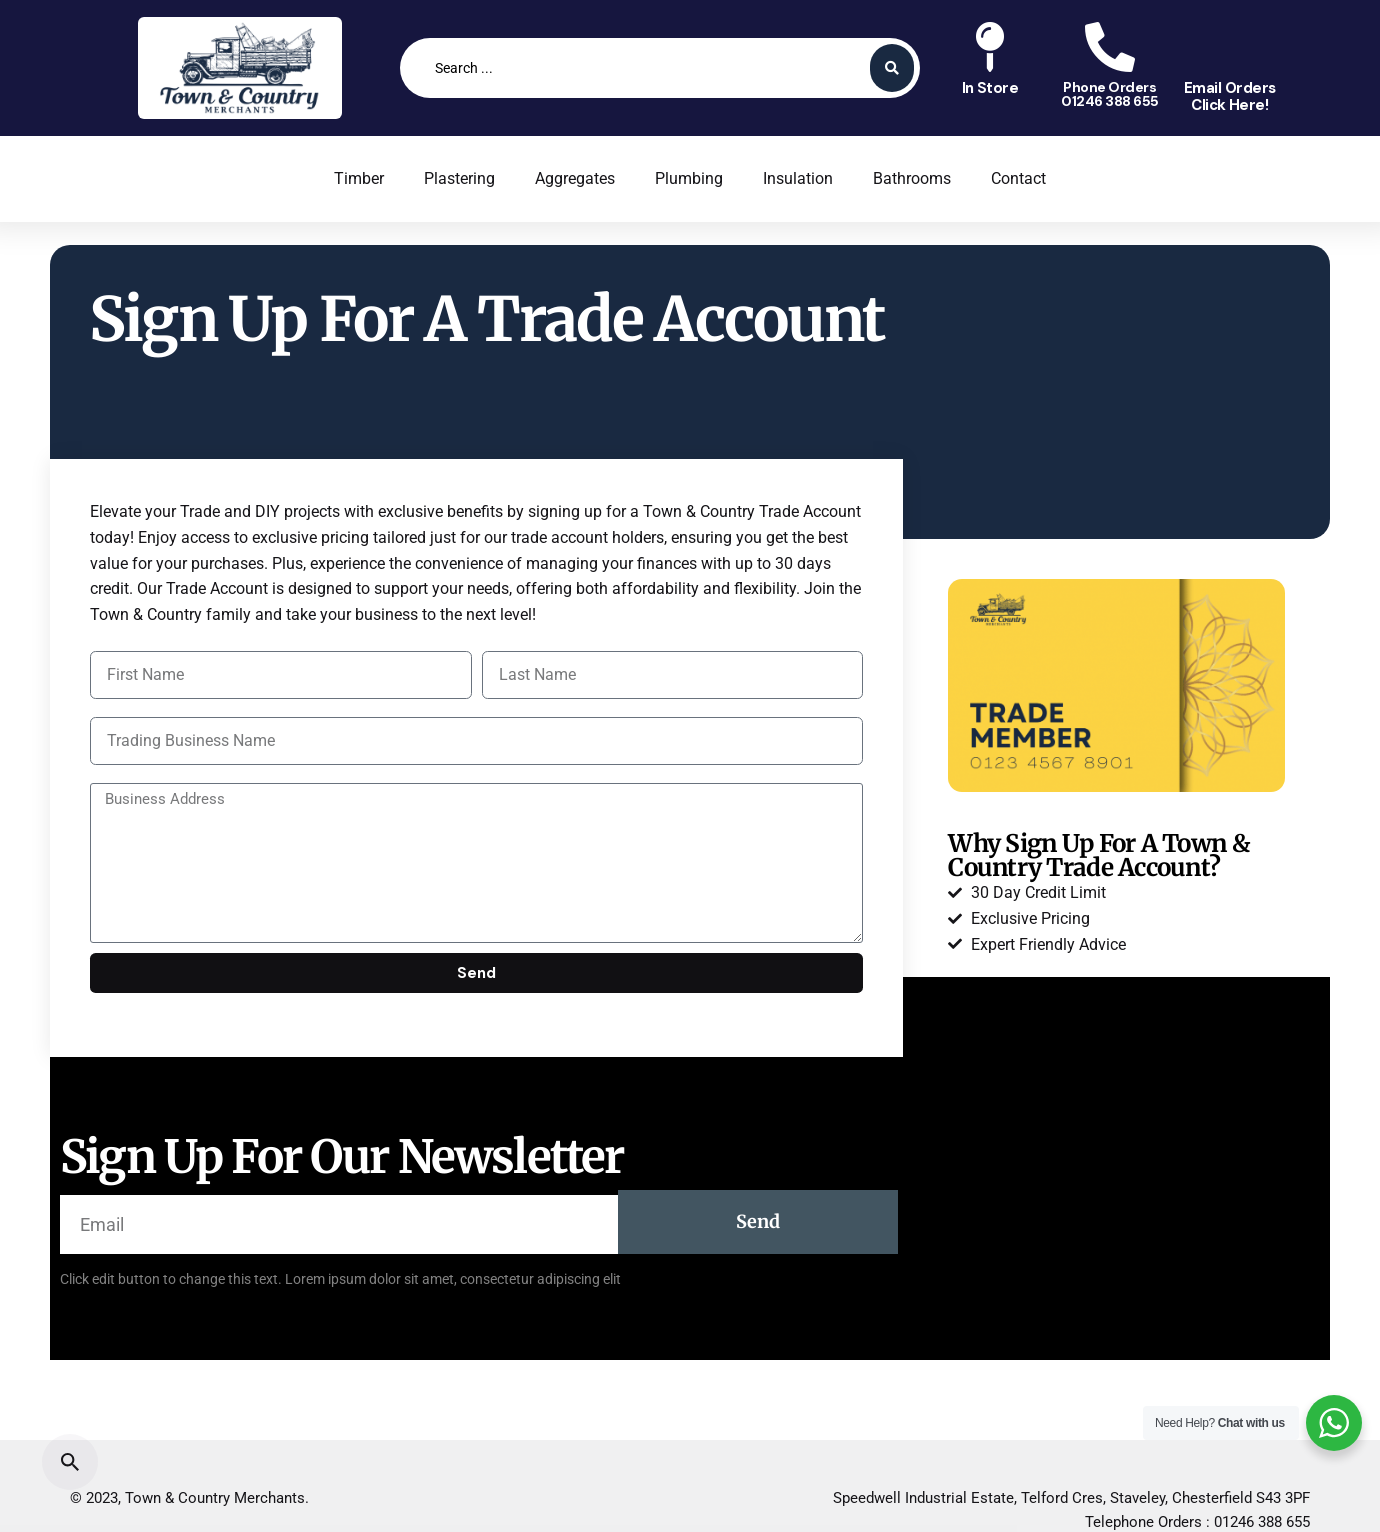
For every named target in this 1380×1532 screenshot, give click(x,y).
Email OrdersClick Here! (1230, 96)
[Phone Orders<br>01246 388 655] (1110, 47)
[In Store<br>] (990, 47)
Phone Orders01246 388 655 (1110, 94)
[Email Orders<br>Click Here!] (1230, 47)
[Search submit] (892, 68)
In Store (990, 88)
